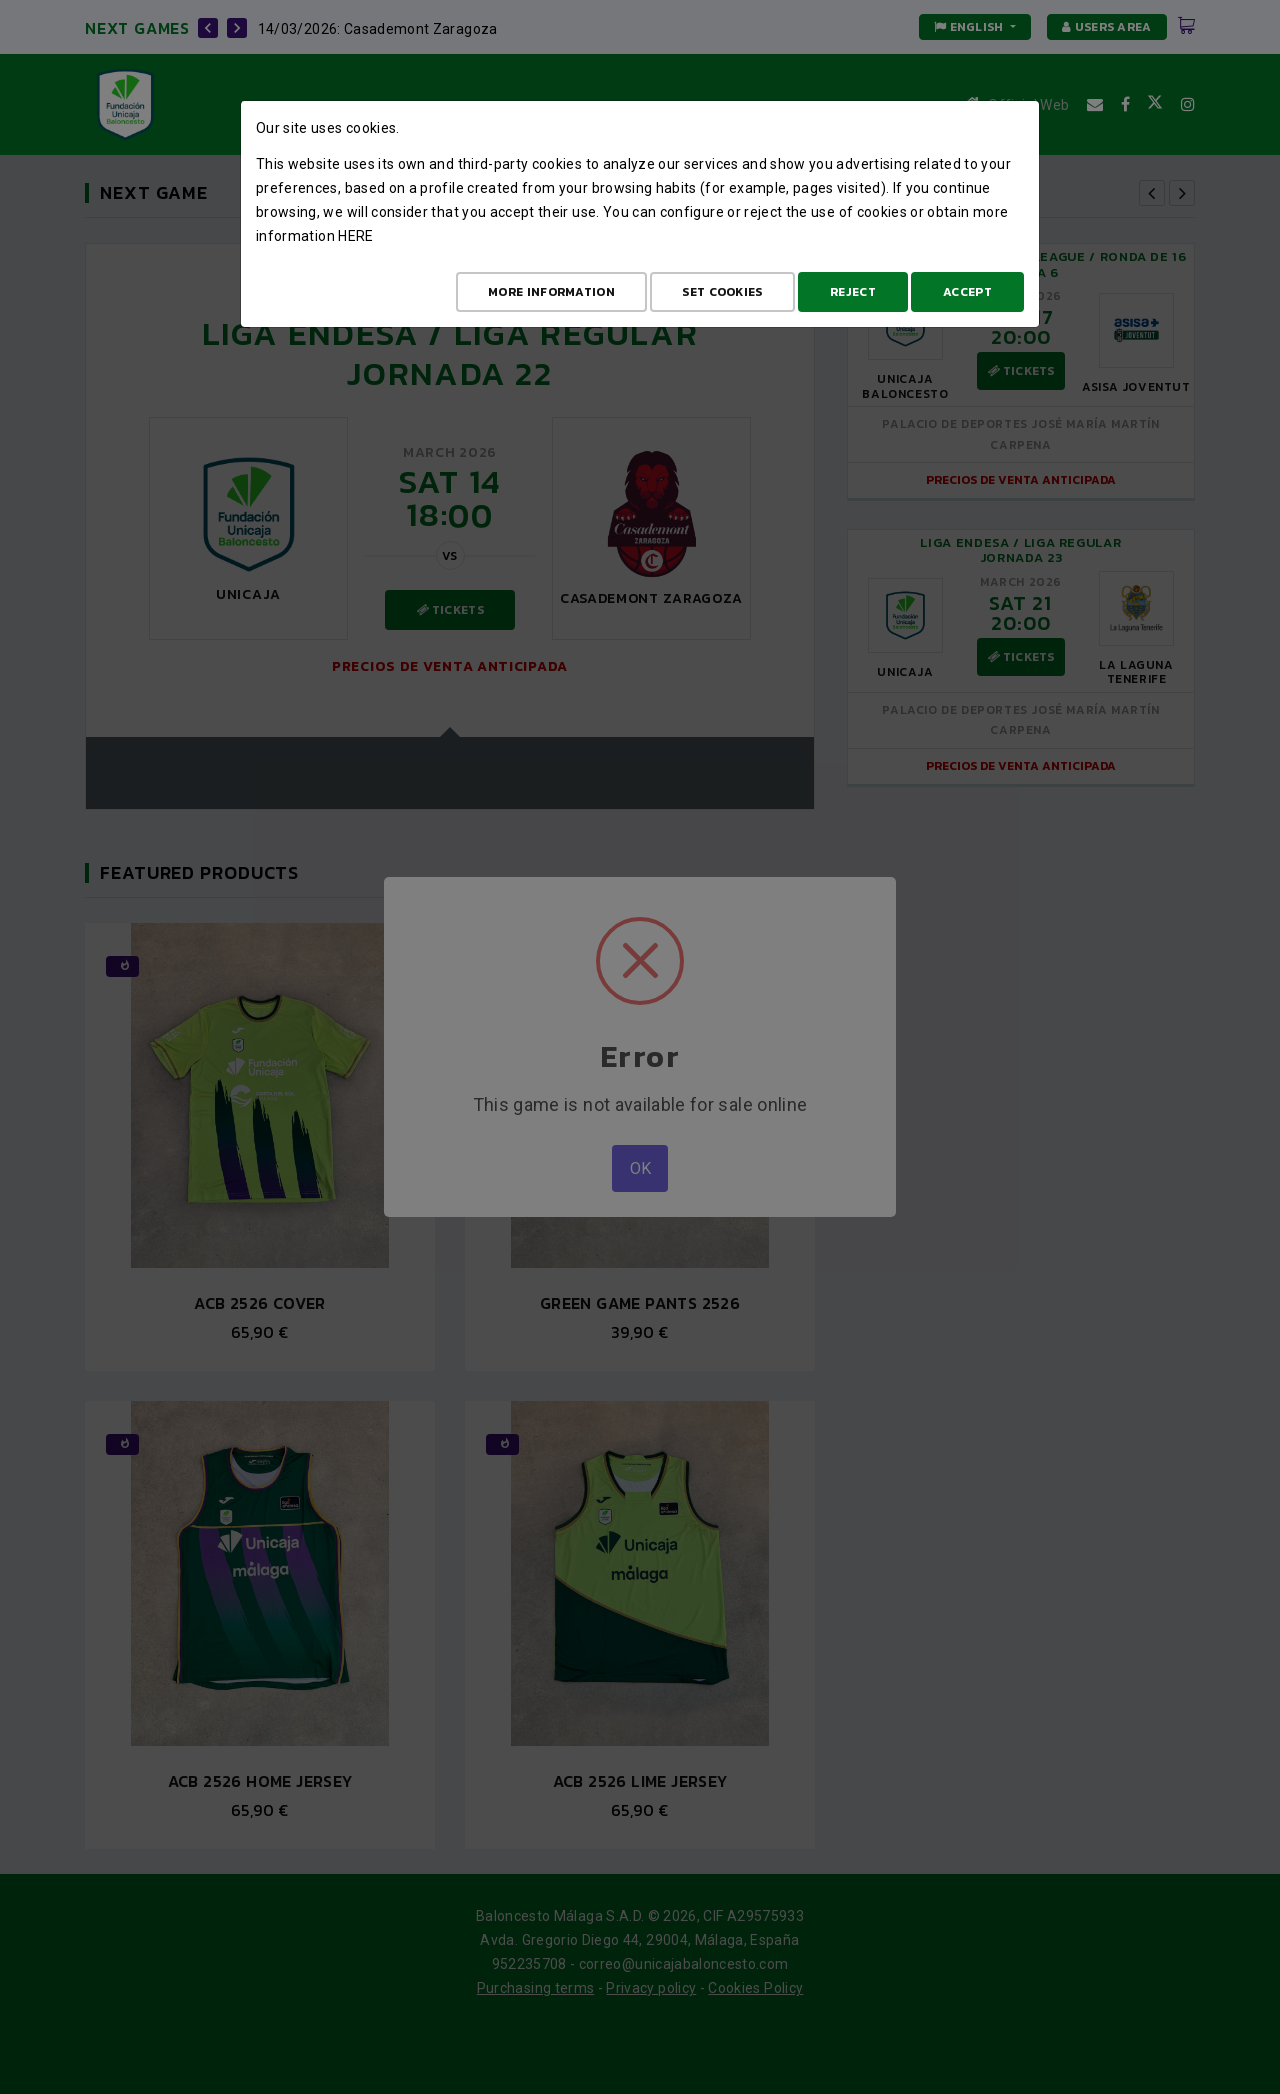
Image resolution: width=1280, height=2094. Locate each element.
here (355, 236)
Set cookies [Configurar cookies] (722, 292)
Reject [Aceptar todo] (853, 292)
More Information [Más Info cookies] (551, 292)
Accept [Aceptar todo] (967, 292)
